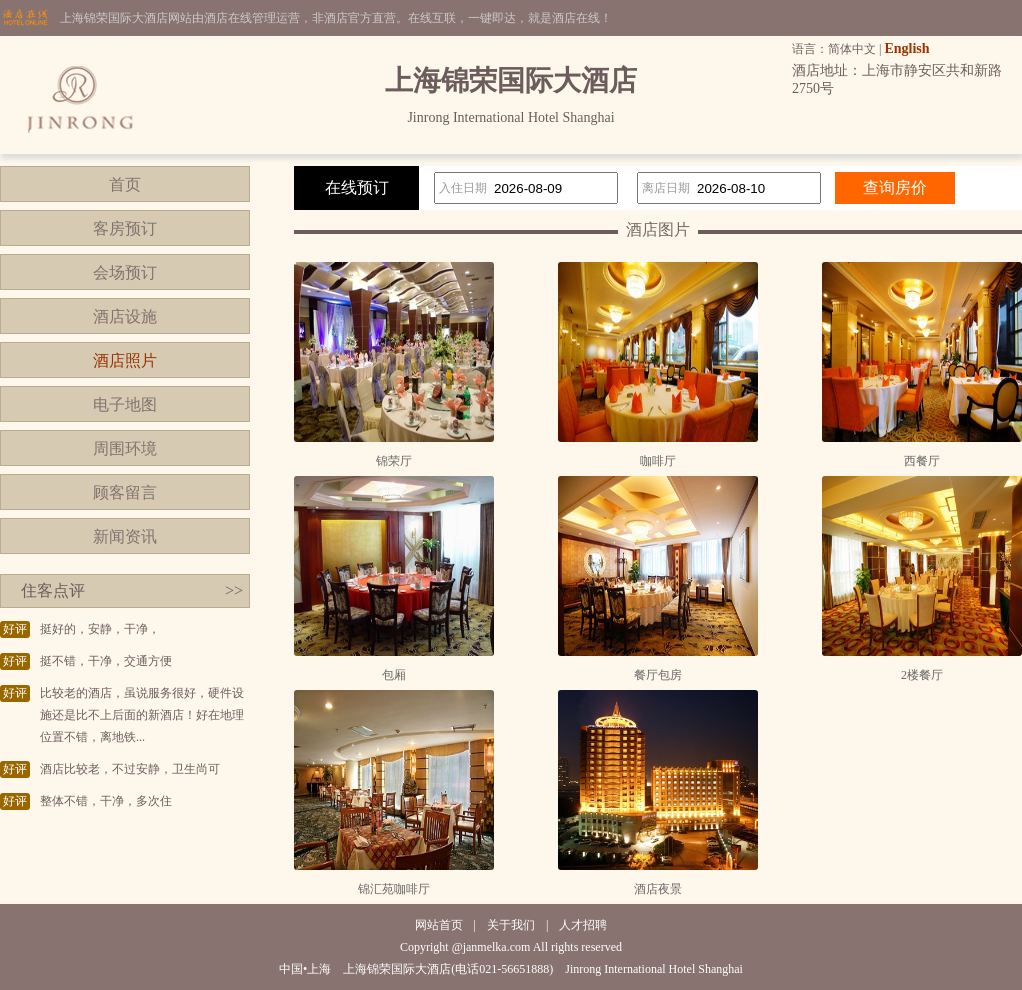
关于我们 (511, 925)
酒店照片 (125, 360)
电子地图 (125, 404)
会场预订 (125, 272)
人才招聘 (583, 925)
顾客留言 (125, 492)
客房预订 (125, 228)
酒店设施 (125, 316)
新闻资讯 (125, 536)
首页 (125, 184)
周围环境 (125, 448)
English (906, 48)
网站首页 (439, 925)
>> (234, 590)
